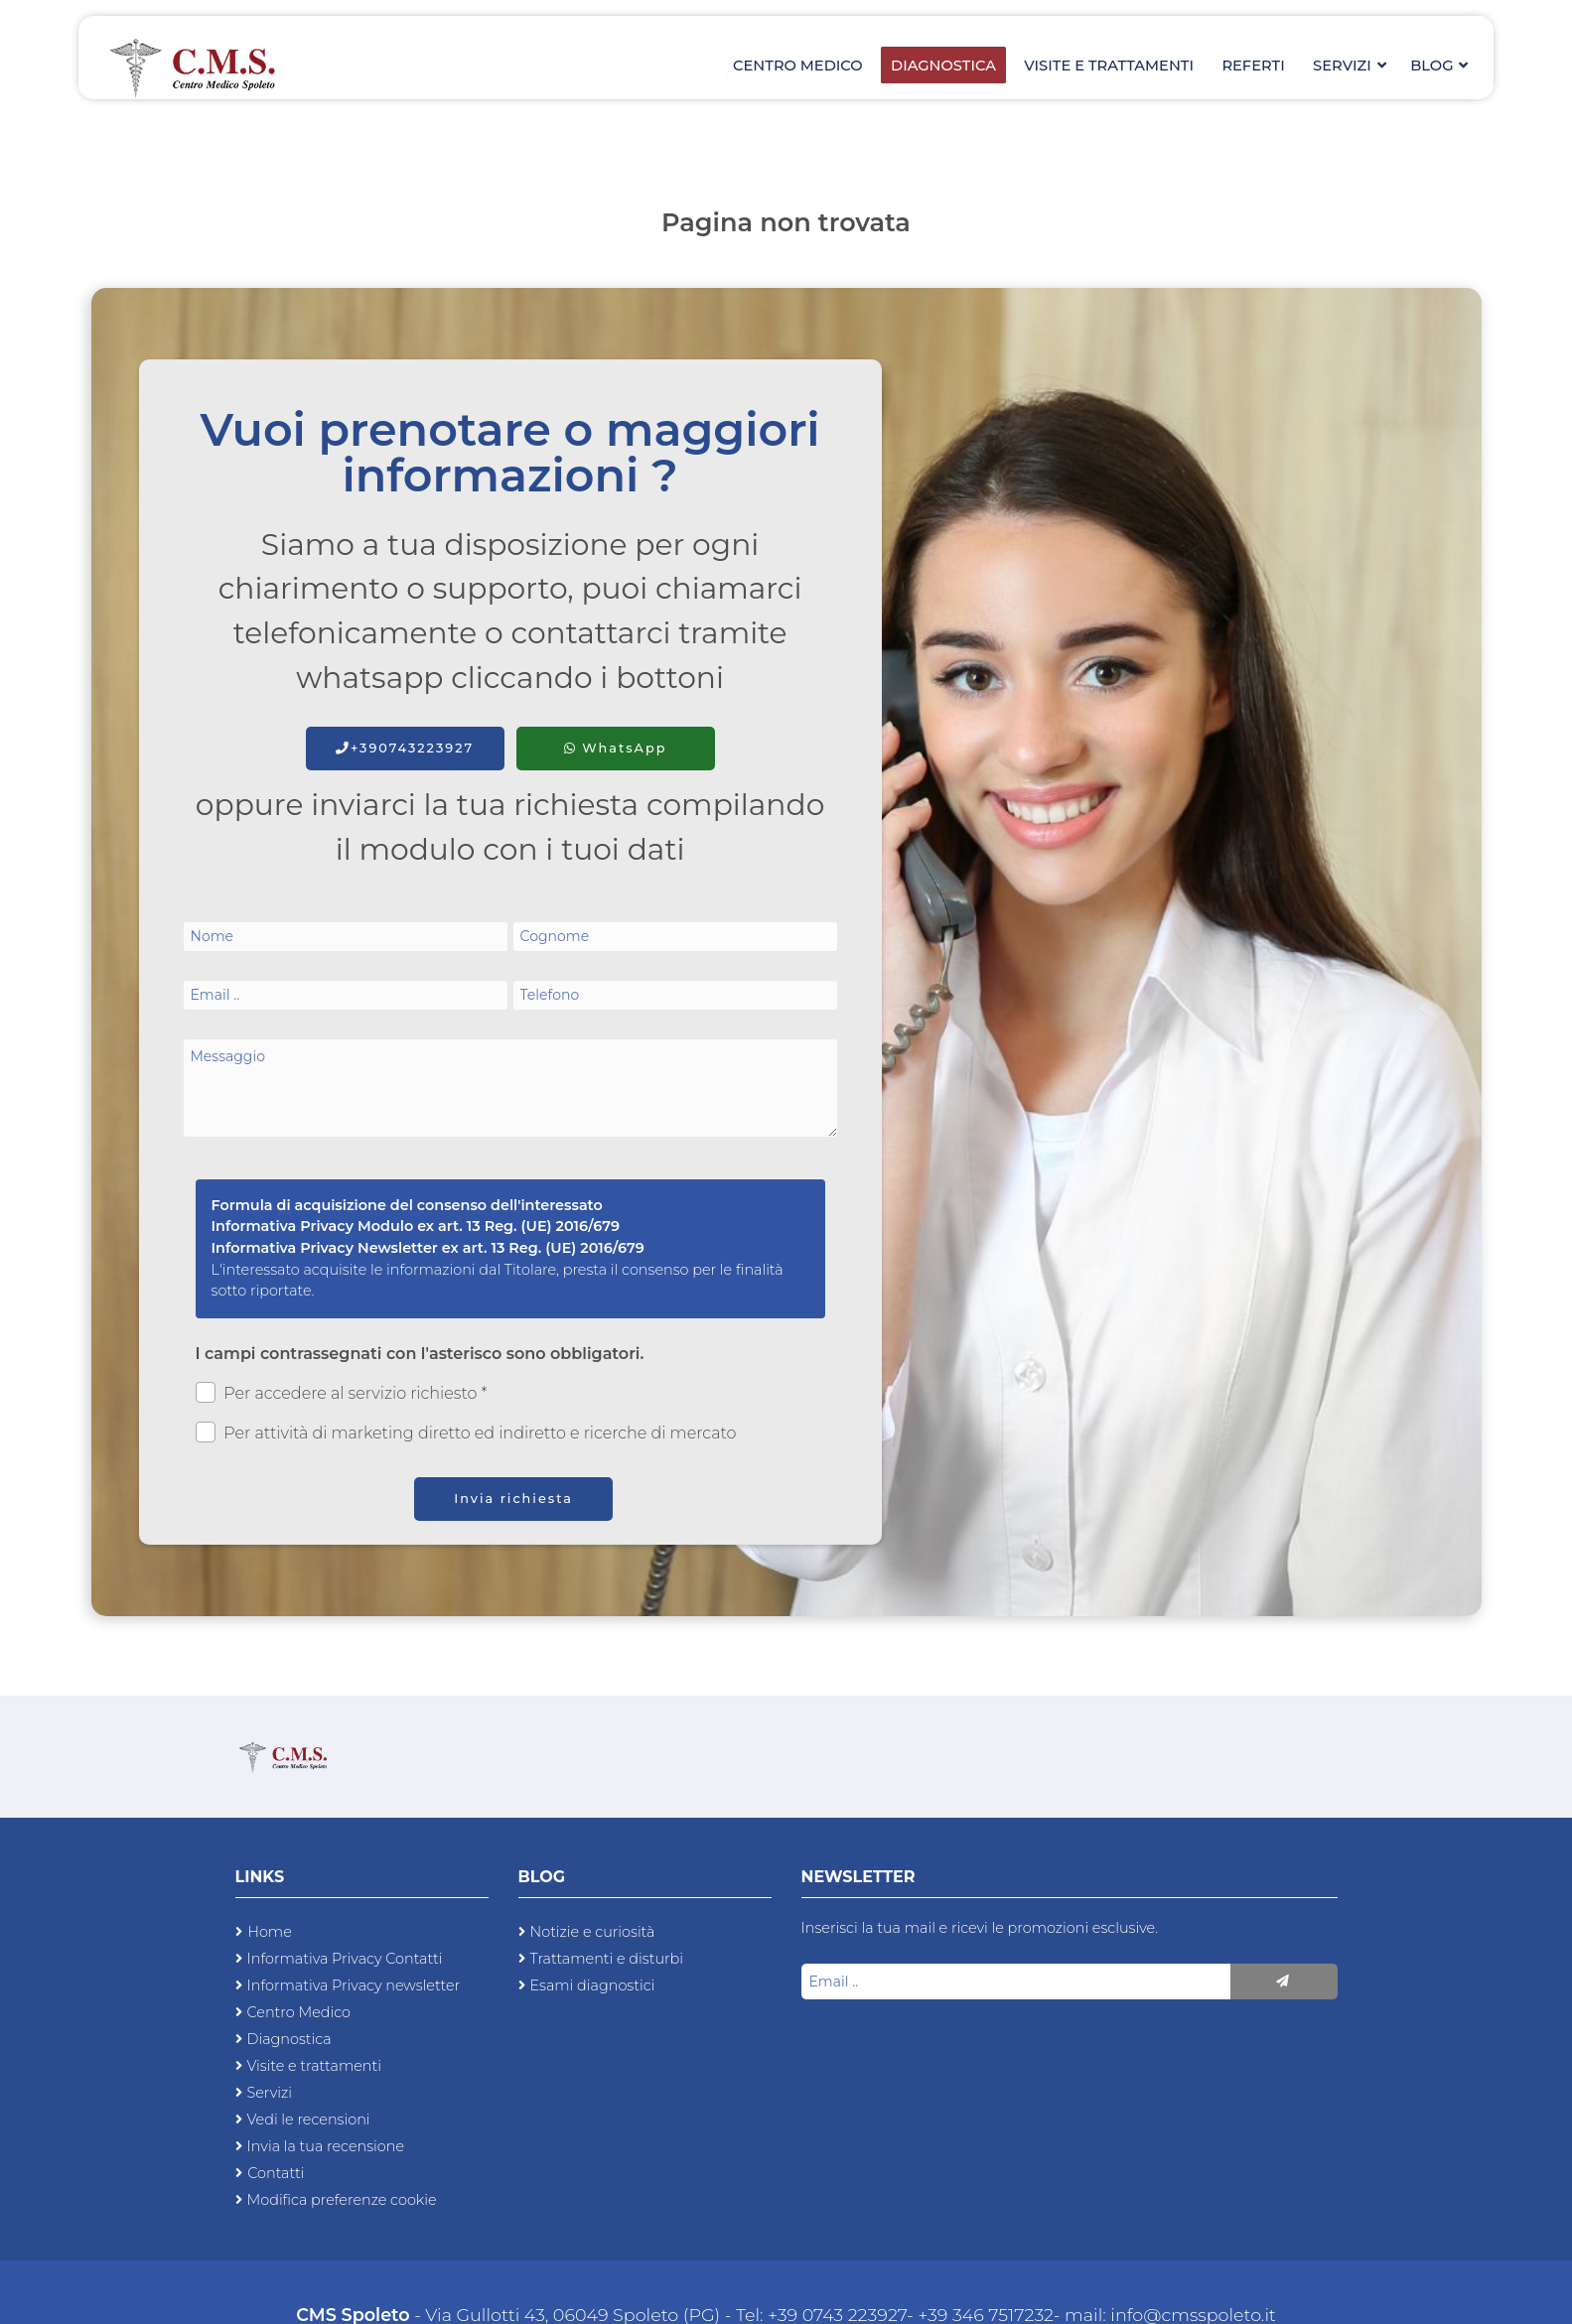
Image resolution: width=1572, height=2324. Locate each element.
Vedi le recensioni (308, 2119)
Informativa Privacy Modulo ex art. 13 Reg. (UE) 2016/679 (416, 1226)
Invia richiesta (513, 1498)
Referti (1258, 70)
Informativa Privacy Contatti (345, 1959)
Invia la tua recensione (326, 2146)
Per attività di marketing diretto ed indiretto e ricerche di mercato (466, 1432)
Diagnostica (955, 70)
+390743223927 (405, 748)
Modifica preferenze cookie (342, 2200)
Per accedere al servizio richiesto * (342, 1392)
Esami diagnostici (592, 1985)
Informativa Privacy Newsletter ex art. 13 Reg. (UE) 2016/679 (428, 1248)
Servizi (1350, 70)
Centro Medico (814, 70)
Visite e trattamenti (1117, 70)
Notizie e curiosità (592, 1932)
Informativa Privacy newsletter (354, 1985)
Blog (1438, 70)
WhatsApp (615, 748)
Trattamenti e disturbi (607, 1959)
